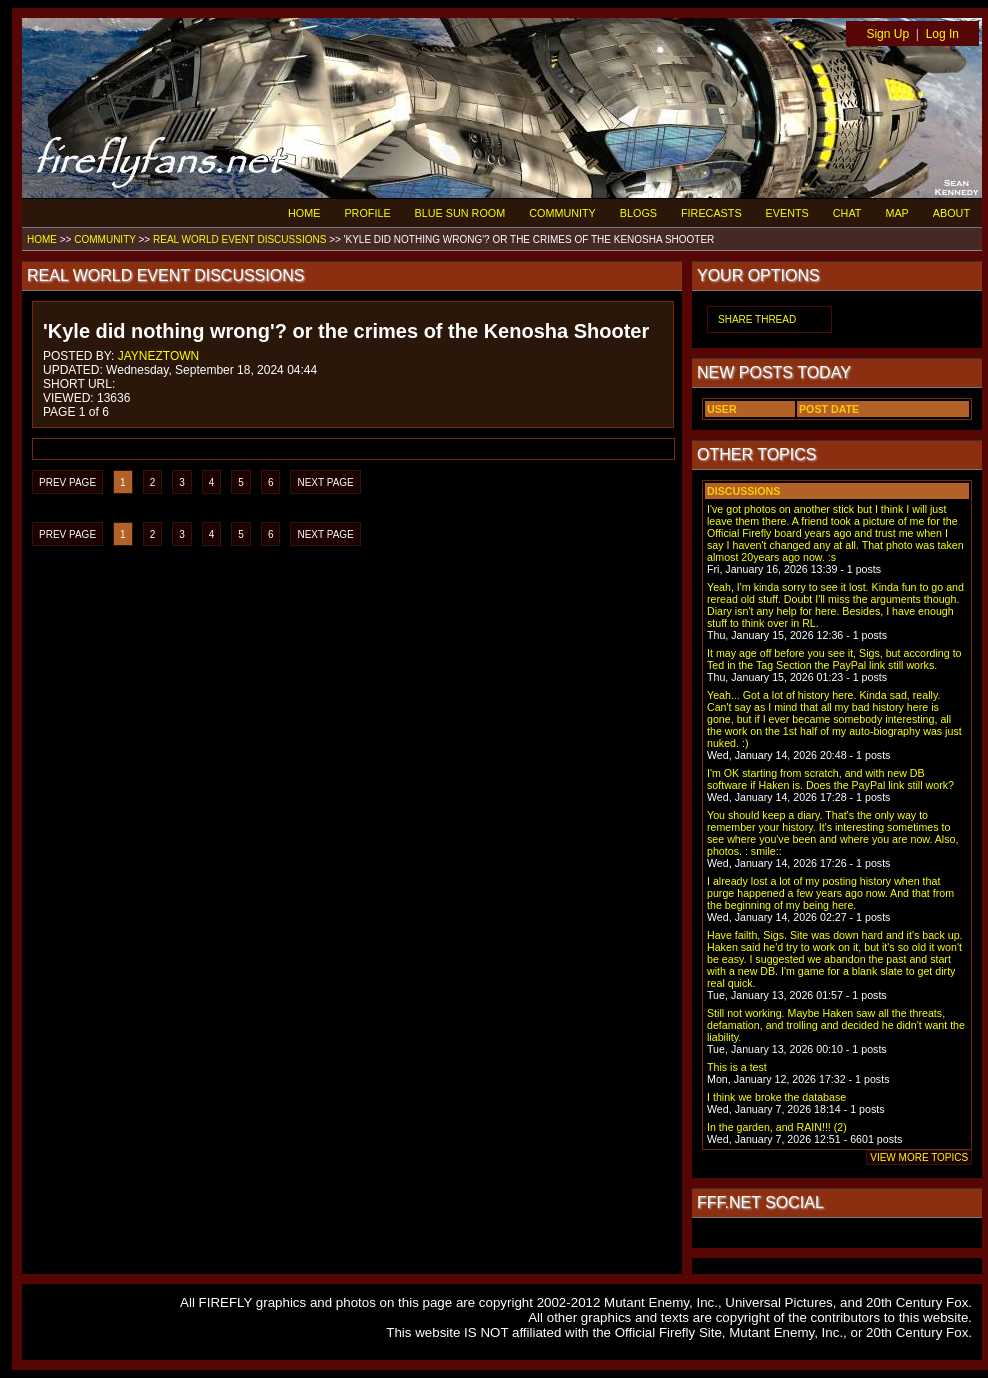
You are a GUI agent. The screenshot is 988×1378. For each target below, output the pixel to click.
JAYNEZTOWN (159, 356)
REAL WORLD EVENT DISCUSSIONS (239, 239)
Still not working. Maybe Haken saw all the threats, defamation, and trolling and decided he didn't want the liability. (836, 1025)
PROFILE (367, 213)
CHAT (847, 213)
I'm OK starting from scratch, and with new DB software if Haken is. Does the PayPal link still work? (830, 779)
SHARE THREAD (757, 319)
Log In (942, 34)
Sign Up (887, 34)
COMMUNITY (562, 213)
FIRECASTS (711, 213)
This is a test (737, 1067)
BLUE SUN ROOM (460, 213)
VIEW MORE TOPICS (919, 1157)
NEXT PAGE (325, 482)
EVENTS (787, 213)
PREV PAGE (67, 482)
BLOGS (638, 213)
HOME (304, 213)
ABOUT (951, 213)
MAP (896, 213)
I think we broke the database (776, 1097)
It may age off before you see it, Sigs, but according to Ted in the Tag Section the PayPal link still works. (834, 659)
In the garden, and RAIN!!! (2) (777, 1127)
